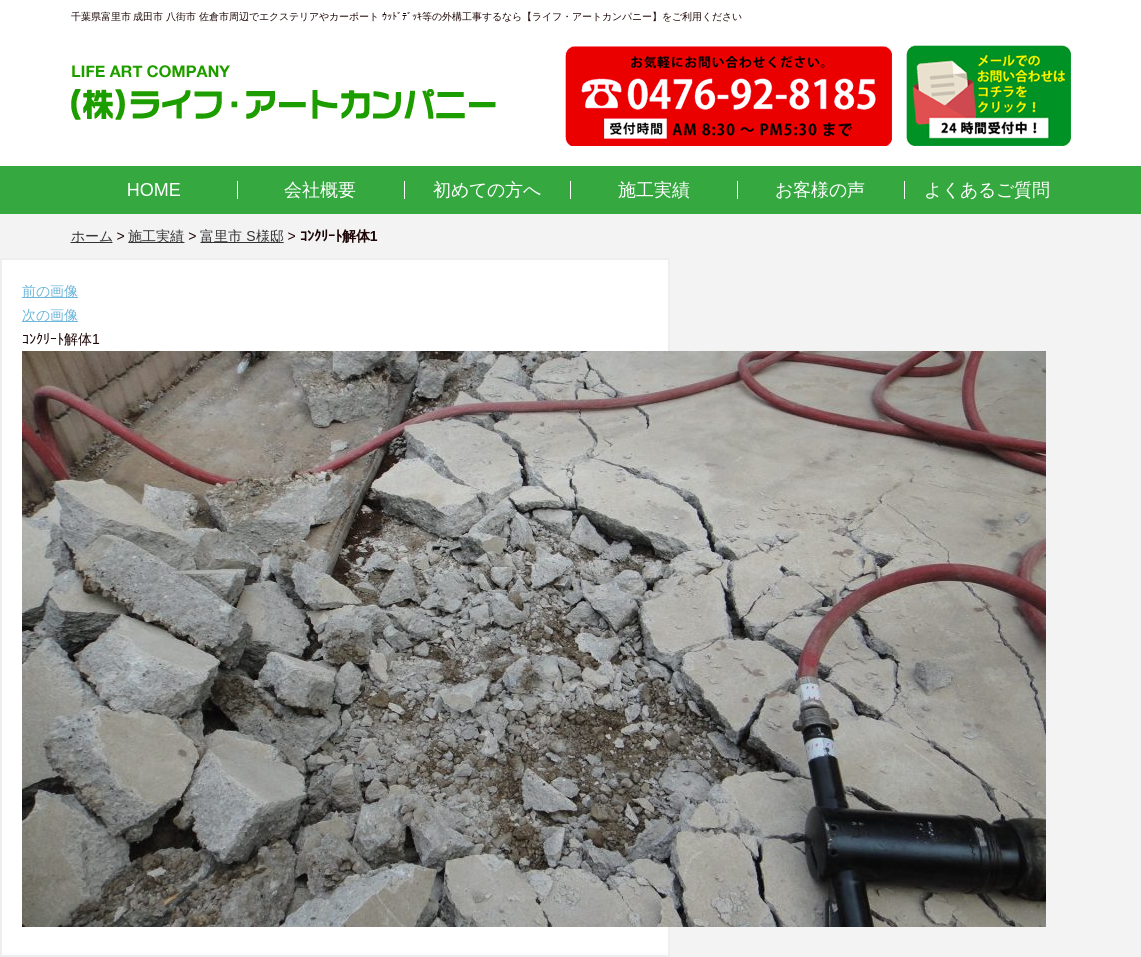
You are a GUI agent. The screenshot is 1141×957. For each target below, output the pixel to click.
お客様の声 (820, 190)
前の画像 (50, 291)
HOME (154, 190)
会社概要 (320, 190)
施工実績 (654, 190)
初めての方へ (487, 190)
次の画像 (50, 315)
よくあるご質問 (987, 190)
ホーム (92, 236)
